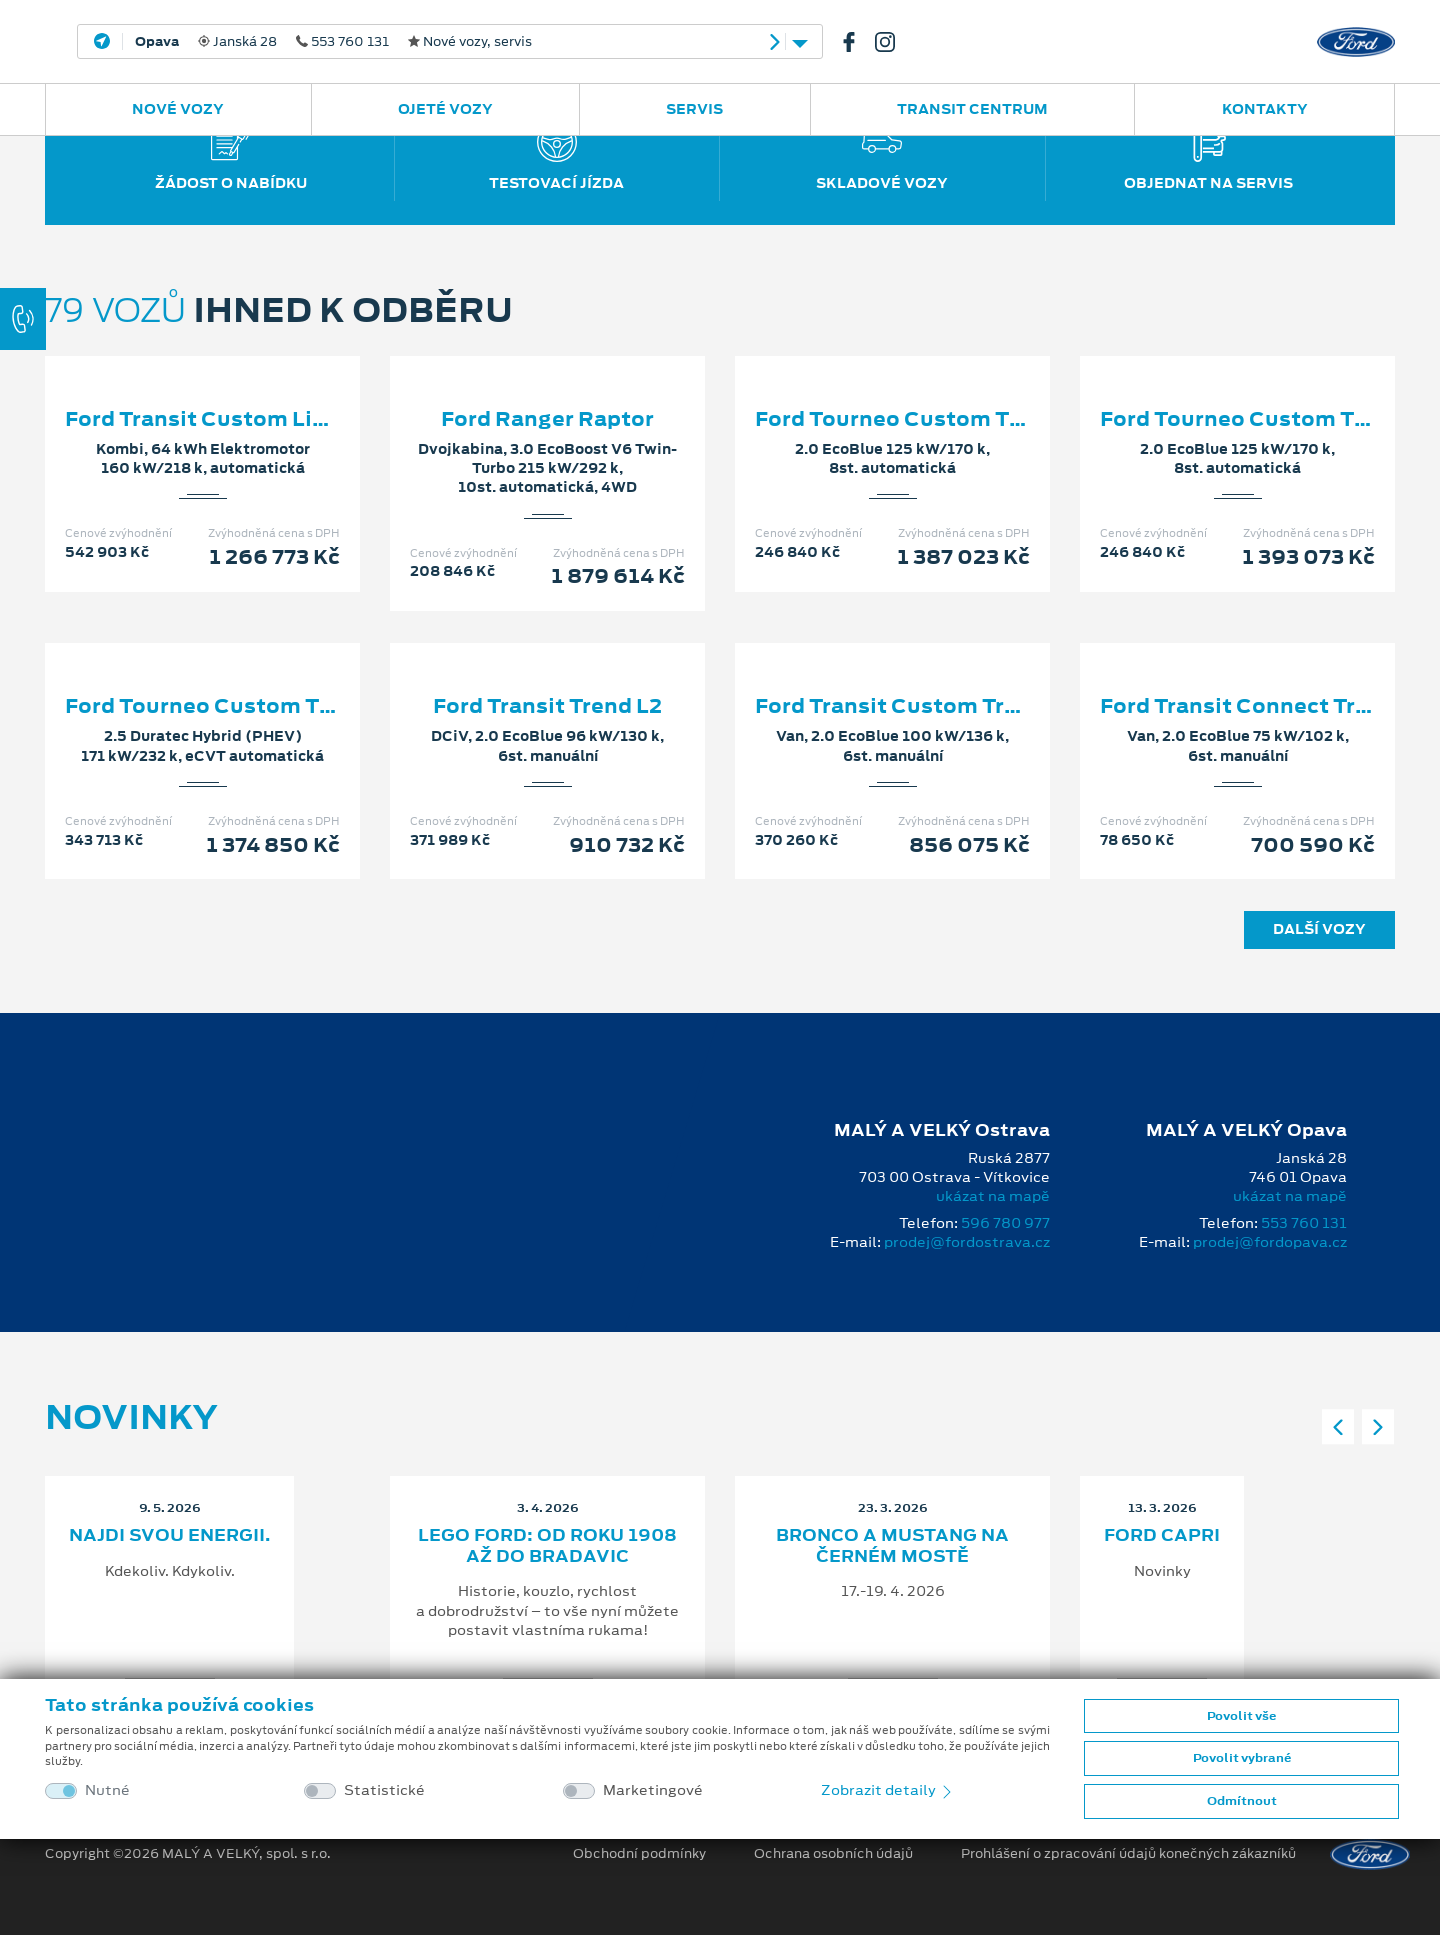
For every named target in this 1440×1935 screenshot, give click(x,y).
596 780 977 (1005, 1223)
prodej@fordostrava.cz (967, 1242)
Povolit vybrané (1242, 1758)
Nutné (107, 1790)
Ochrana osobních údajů (833, 1854)
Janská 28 (333, 42)
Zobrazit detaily (888, 1790)
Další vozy (1319, 929)
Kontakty (1265, 109)
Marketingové (653, 1790)
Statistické (384, 1790)
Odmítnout (1242, 1801)
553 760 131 (1304, 1223)
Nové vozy (178, 109)
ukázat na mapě (993, 1196)
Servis (694, 109)
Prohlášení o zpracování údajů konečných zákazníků (1128, 1854)
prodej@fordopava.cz (1270, 1242)
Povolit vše (1241, 1716)
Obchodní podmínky (639, 1854)
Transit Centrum (972, 109)
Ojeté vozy (445, 109)
